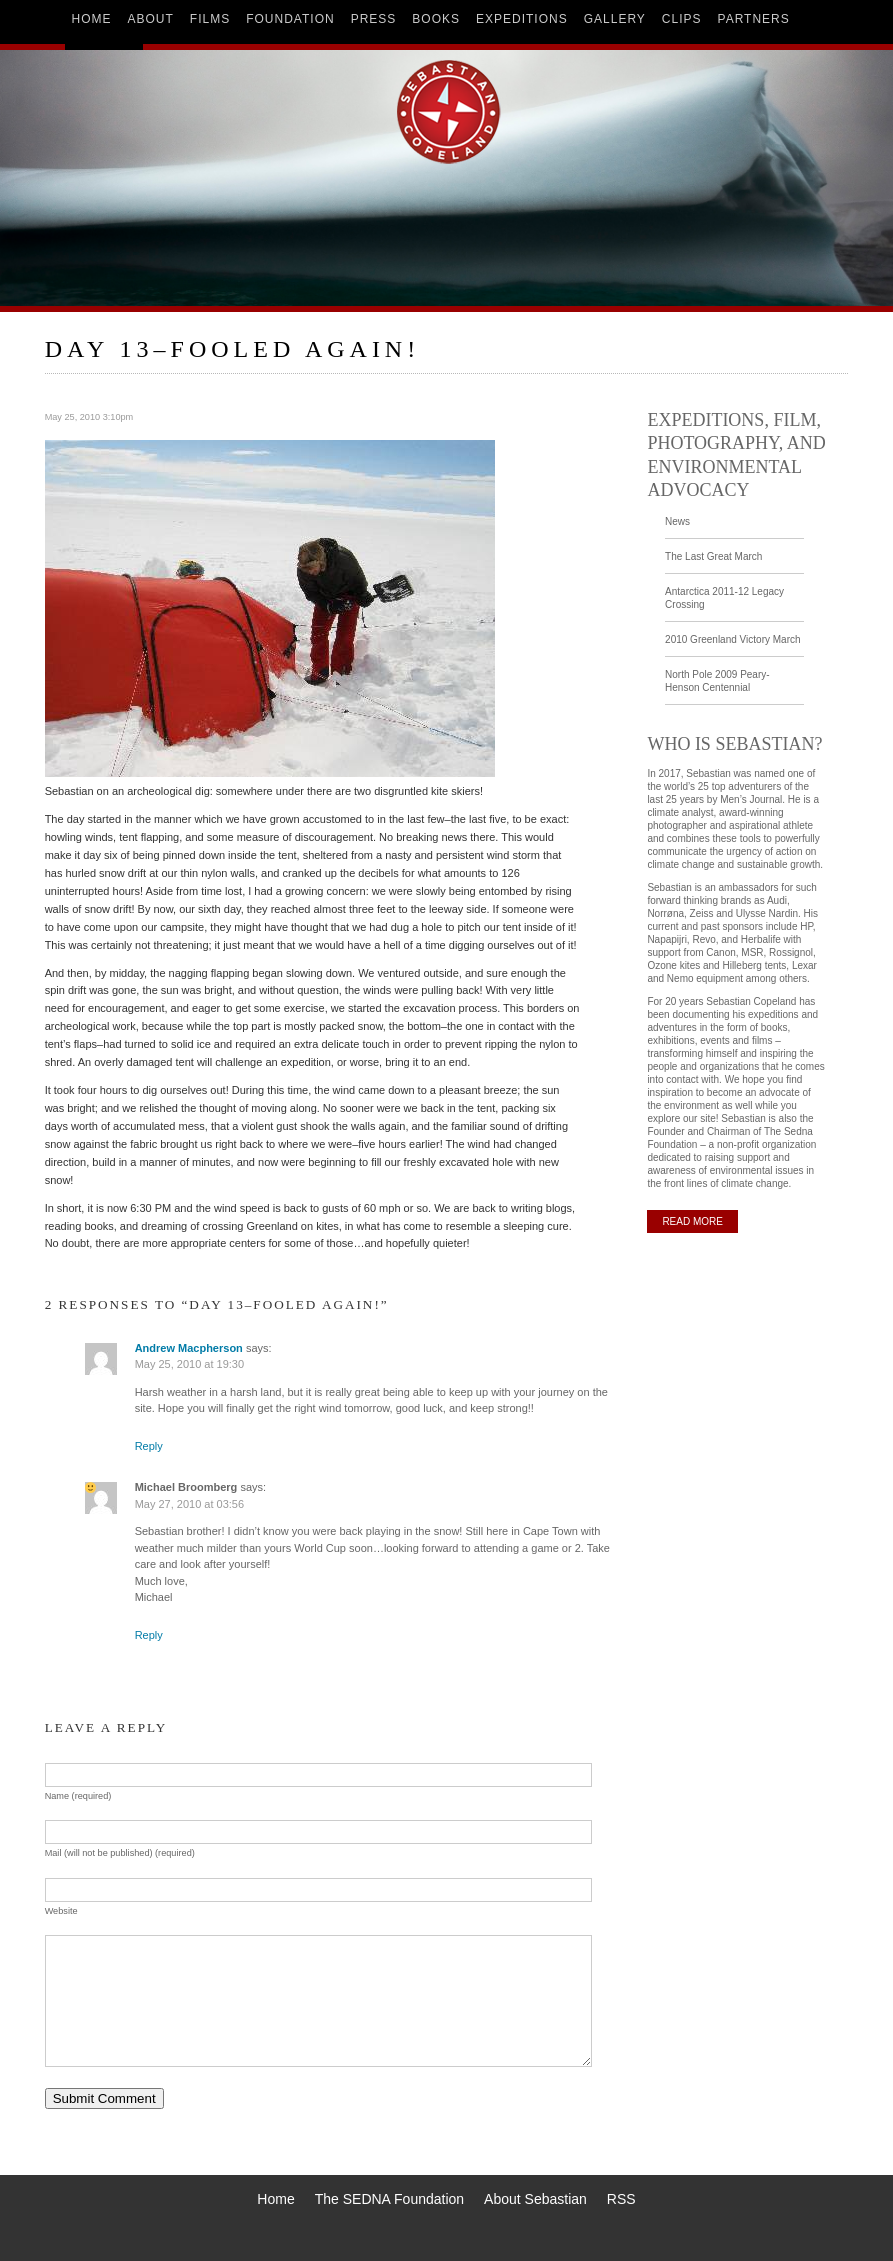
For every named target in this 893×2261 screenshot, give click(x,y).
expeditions (522, 19)
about (151, 19)
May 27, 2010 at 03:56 (189, 1504)
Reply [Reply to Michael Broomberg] (149, 1635)
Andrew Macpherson (189, 1348)
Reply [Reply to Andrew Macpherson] (149, 1446)
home (92, 19)
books (436, 19)
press (374, 19)
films (210, 19)
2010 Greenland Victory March (732, 639)
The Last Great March (713, 556)
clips (682, 19)
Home (275, 2199)
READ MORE (692, 1221)
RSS (621, 2199)
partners (754, 19)
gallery (615, 19)
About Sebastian (535, 2199)
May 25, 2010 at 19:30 (189, 1364)
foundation (290, 19)
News (677, 521)
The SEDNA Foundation (389, 2199)
